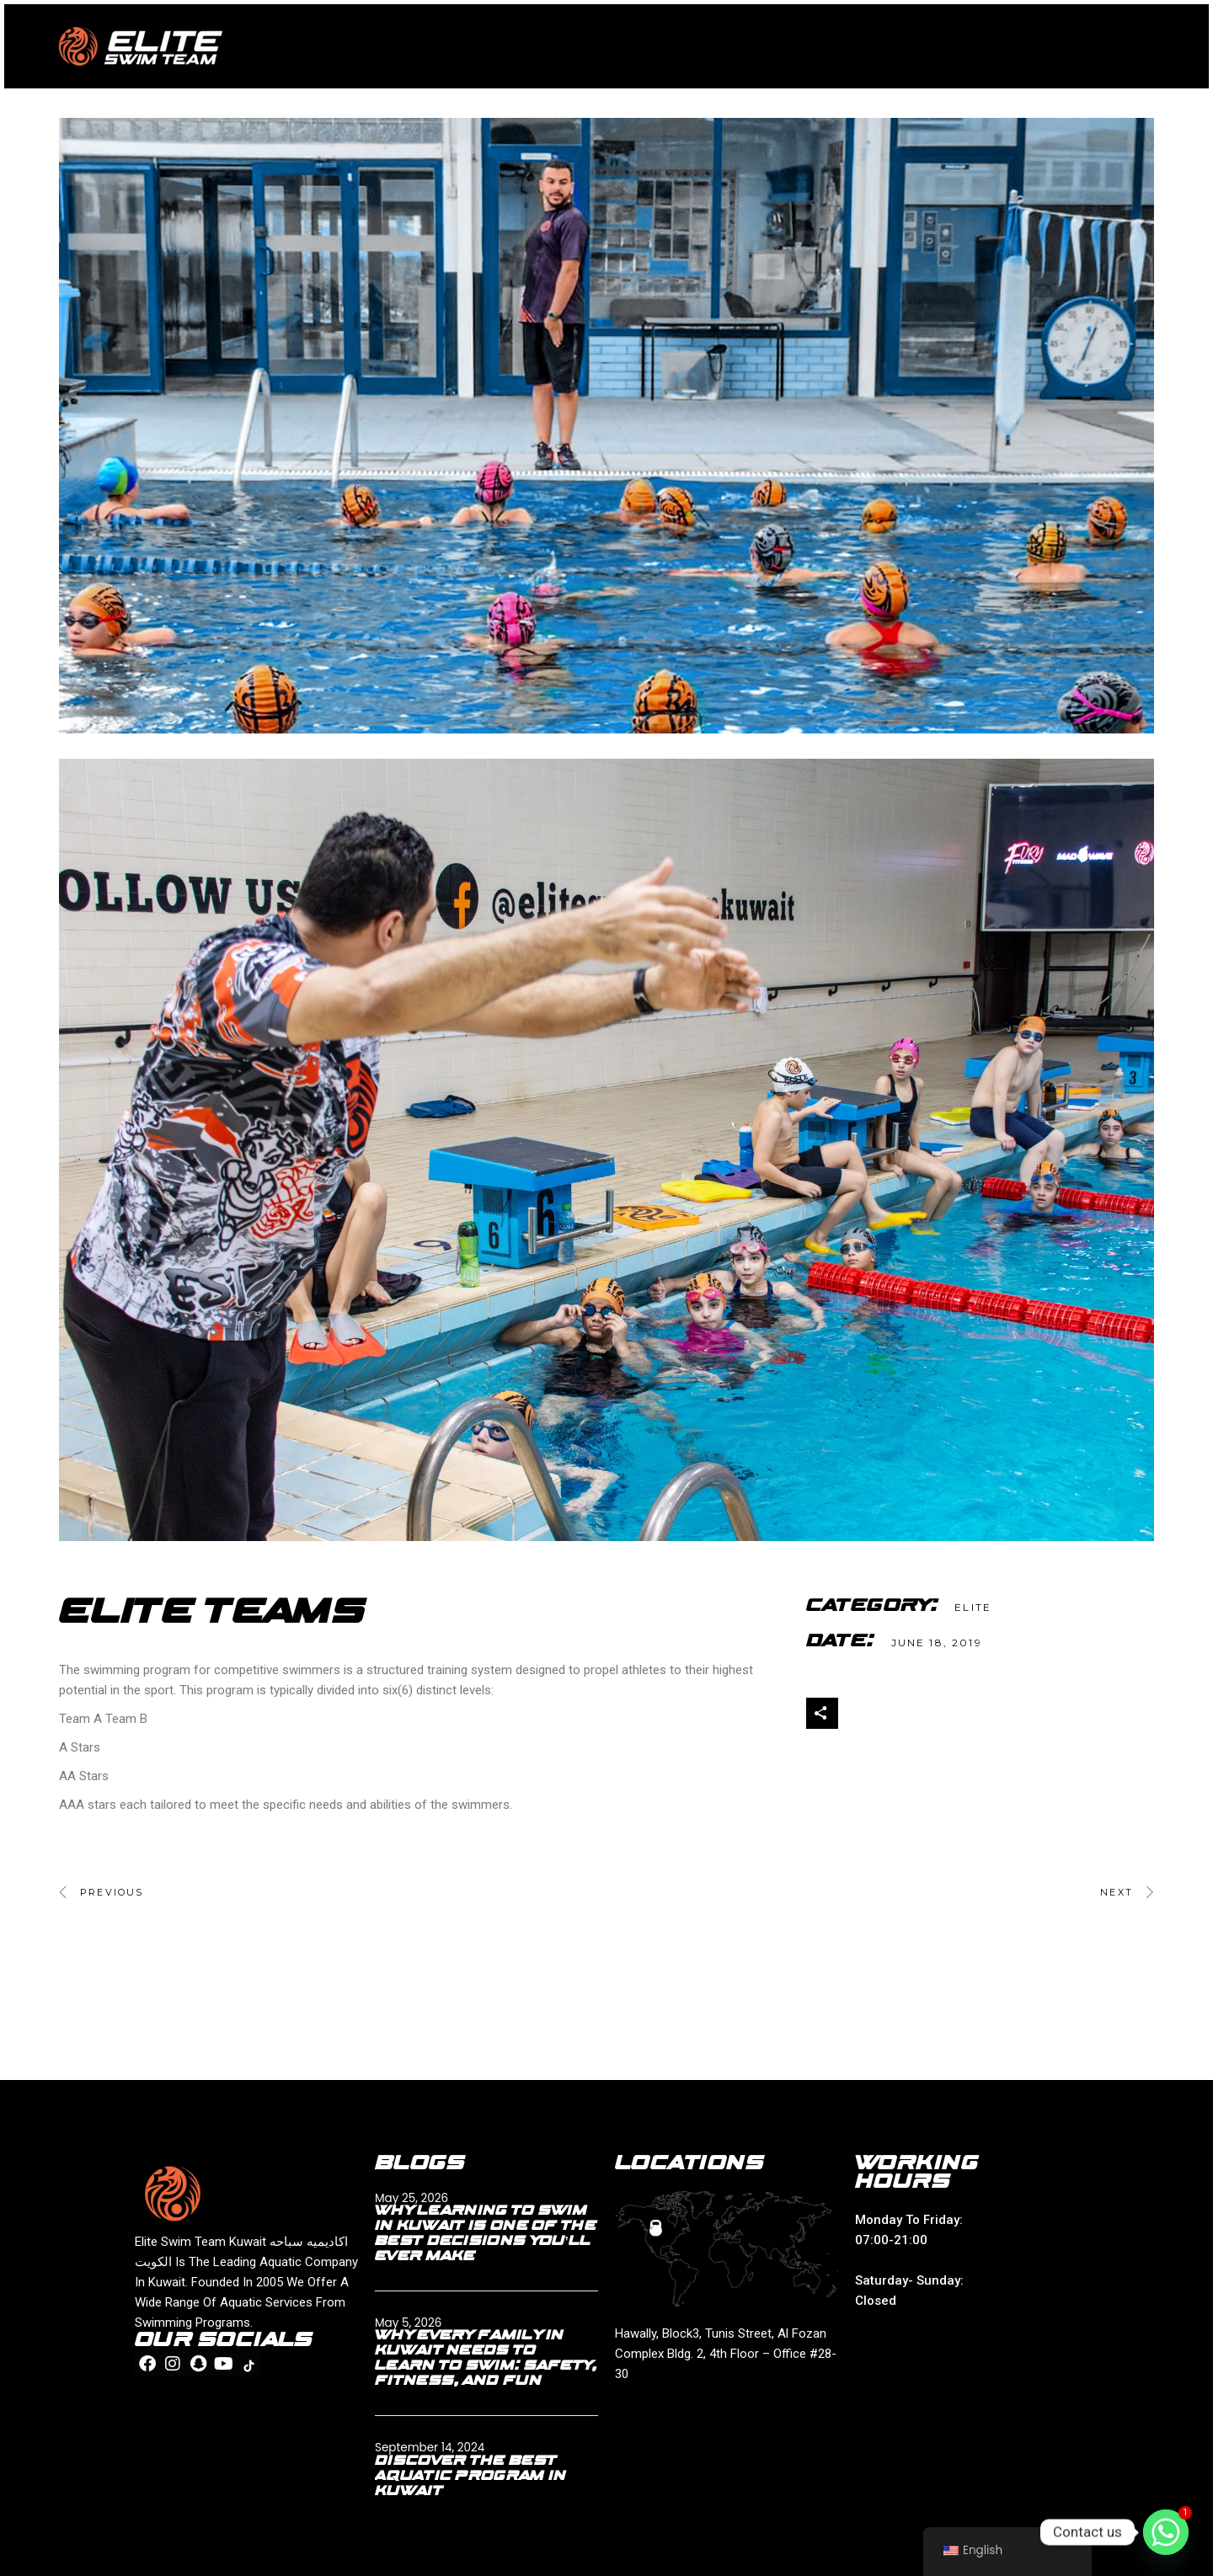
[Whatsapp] (1166, 2532)
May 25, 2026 (411, 2198)
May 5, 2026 (408, 2323)
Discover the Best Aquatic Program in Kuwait (470, 2477)
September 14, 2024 (429, 2447)
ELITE (972, 1607)
